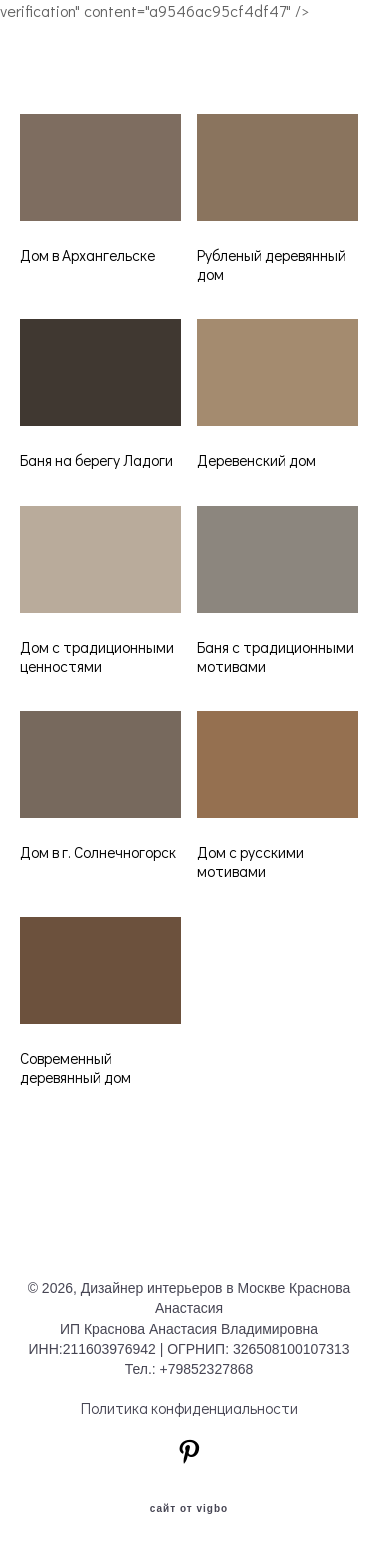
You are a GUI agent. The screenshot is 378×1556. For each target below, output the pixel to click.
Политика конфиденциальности (189, 1408)
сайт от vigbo (189, 1509)
